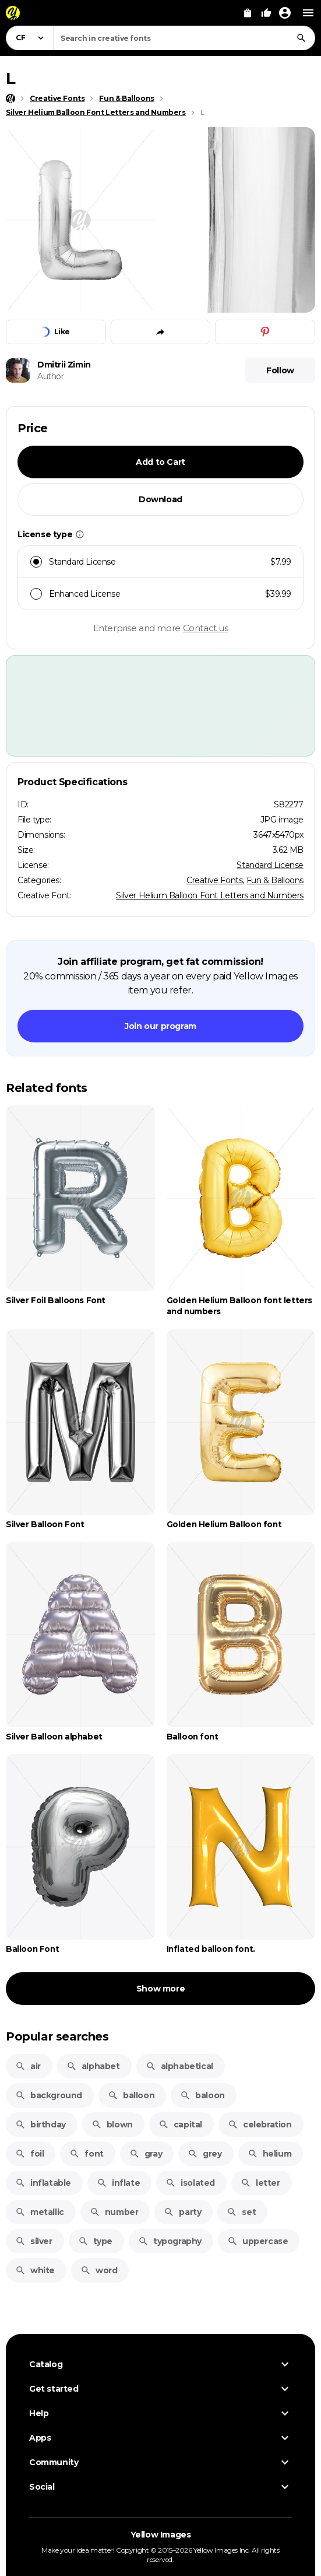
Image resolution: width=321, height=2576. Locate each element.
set (241, 2212)
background (48, 2095)
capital (180, 2124)
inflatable (43, 2183)
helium (270, 2153)
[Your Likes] (266, 13)
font (86, 2153)
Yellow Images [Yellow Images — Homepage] (160, 2534)
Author (50, 376)
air (28, 2066)
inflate (118, 2183)
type (95, 2241)
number (114, 2212)
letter (260, 2183)
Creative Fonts (214, 880)
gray (145, 2153)
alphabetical (179, 2066)
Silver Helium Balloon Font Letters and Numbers (210, 895)
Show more (160, 1988)
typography (170, 2241)
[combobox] (184, 38)
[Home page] (10, 98)
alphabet (93, 2066)
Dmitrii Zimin (64, 364)
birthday (40, 2124)
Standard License (270, 865)
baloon (202, 2095)
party (182, 2212)
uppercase (257, 2241)
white (35, 2270)
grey (204, 2153)
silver (33, 2241)
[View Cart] (248, 13)
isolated (190, 2183)
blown (112, 2124)
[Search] (301, 38)
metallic (39, 2212)
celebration (260, 2124)
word (98, 2270)
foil (29, 2153)
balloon (131, 2095)
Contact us (205, 628)
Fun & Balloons (275, 880)
